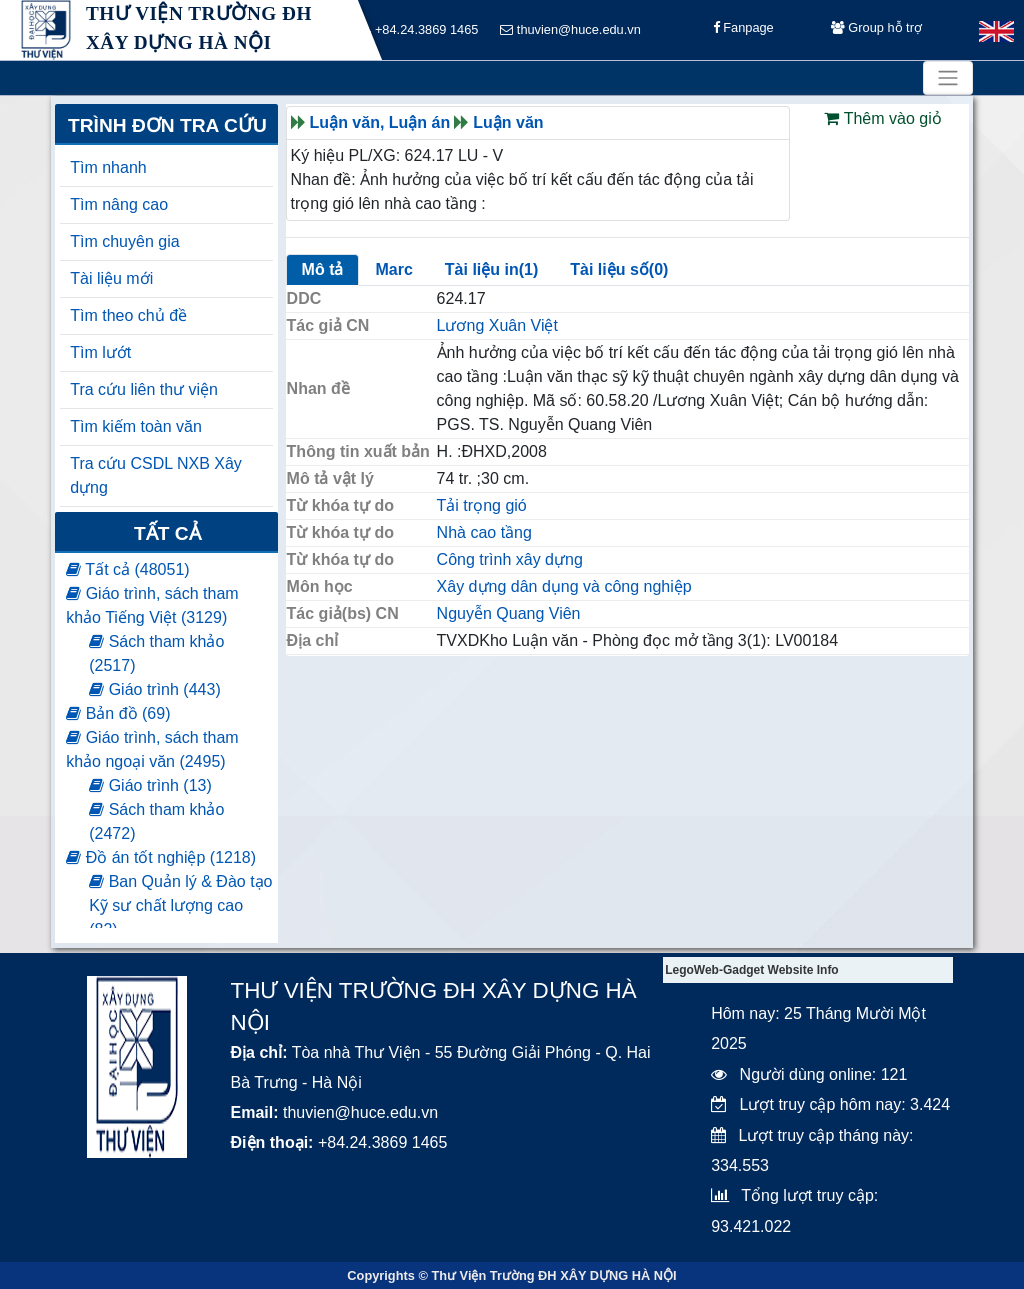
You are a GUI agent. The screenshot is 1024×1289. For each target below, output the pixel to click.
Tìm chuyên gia (124, 241)
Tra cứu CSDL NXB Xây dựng (156, 475)
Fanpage (743, 30)
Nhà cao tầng (484, 532)
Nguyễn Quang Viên (509, 613)
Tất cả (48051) (127, 569)
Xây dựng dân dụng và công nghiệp (564, 586)
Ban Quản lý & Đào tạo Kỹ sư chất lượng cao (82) (180, 905)
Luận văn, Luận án (380, 122)
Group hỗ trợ (876, 30)
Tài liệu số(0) (619, 269)
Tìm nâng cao (119, 204)
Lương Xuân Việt (497, 325)
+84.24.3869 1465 (419, 30)
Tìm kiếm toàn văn (136, 426)
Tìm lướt (100, 352)
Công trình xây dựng (510, 559)
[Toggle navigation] (948, 78)
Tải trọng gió (482, 505)
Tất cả (167, 533)
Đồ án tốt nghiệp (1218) (161, 857)
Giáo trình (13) (150, 785)
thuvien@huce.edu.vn (570, 30)
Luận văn (508, 122)
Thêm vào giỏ (882, 118)
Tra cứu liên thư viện (144, 389)
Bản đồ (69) (118, 713)
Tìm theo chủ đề (128, 315)
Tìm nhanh (108, 167)
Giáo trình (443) (155, 689)
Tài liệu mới (111, 278)
